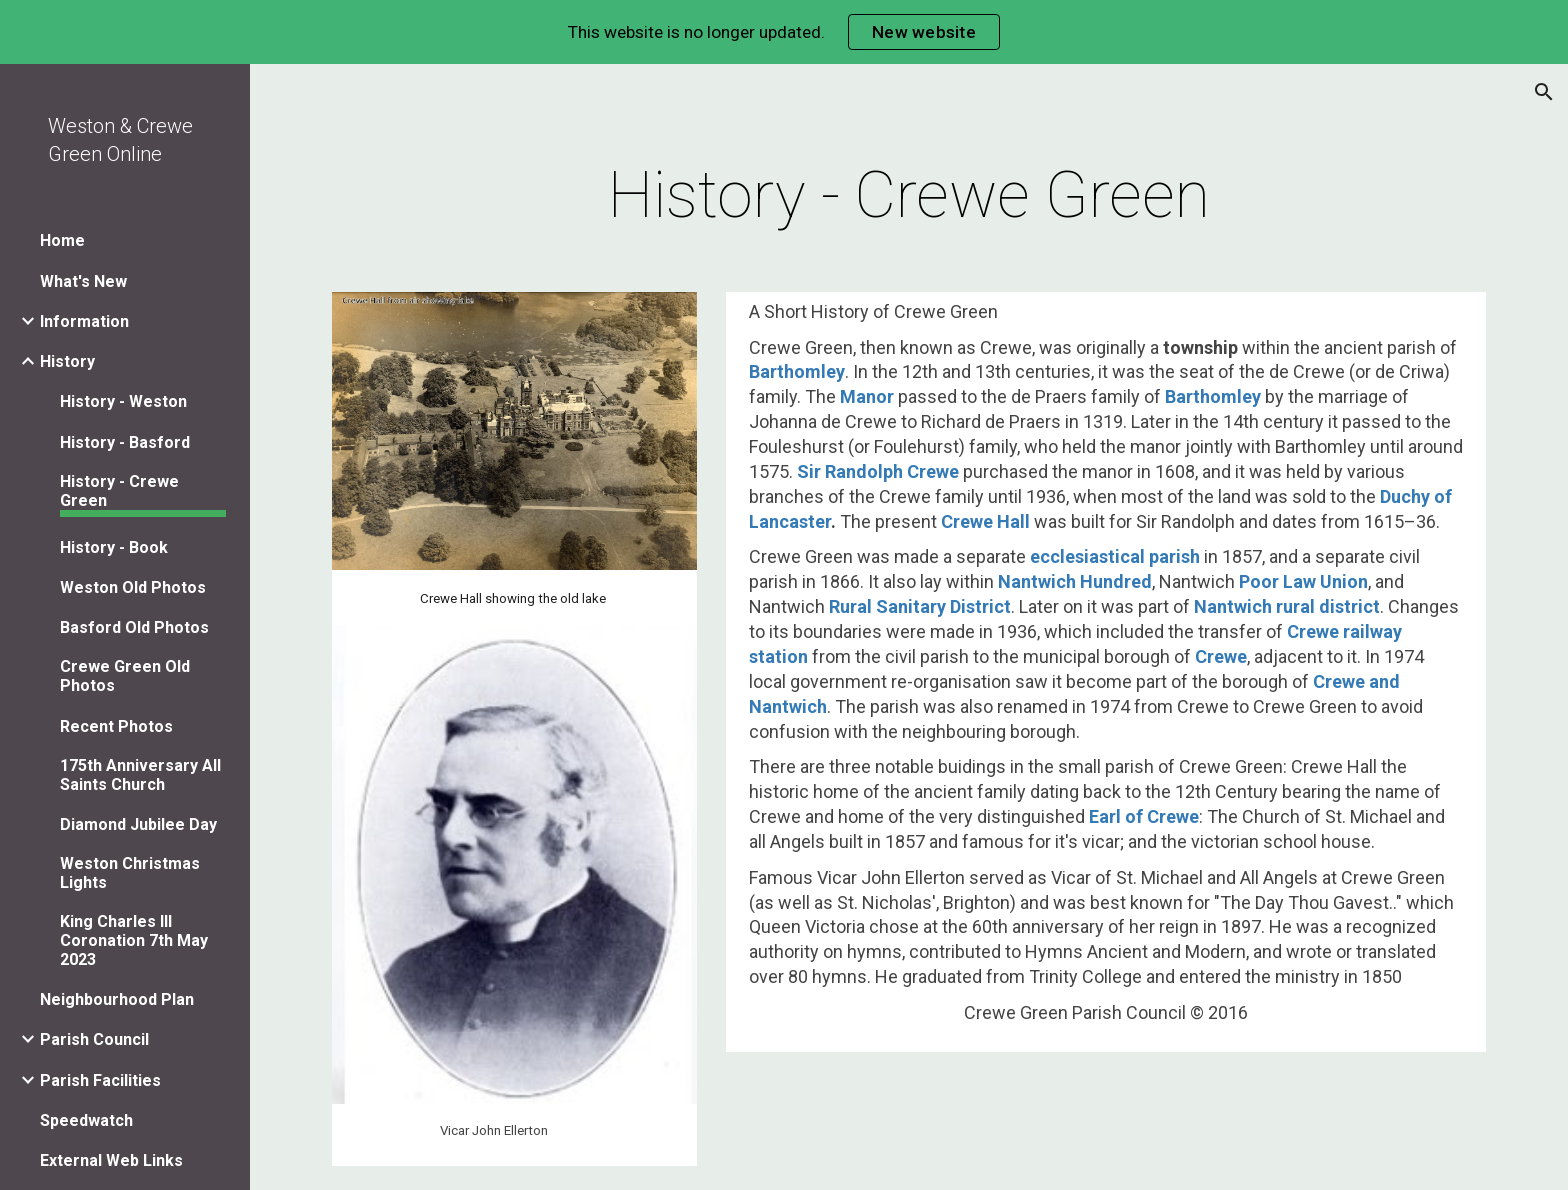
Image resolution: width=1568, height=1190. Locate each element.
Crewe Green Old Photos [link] (125, 676)
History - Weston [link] (123, 401)
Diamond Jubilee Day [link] (138, 824)
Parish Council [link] (94, 1039)
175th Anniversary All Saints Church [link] (140, 775)
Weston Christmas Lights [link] (130, 873)
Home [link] (62, 240)
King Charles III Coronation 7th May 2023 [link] (134, 940)
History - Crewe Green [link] (119, 491)
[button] (1544, 92)
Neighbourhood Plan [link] (117, 999)
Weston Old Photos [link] (133, 587)
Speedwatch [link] (86, 1120)
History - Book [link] (114, 547)
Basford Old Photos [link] (134, 627)
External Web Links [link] (111, 1160)
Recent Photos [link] (116, 726)
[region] (784, 32)
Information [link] (84, 321)
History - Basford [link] (125, 442)
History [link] (67, 361)
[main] (909, 196)
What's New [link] (83, 281)
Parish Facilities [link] (100, 1080)
